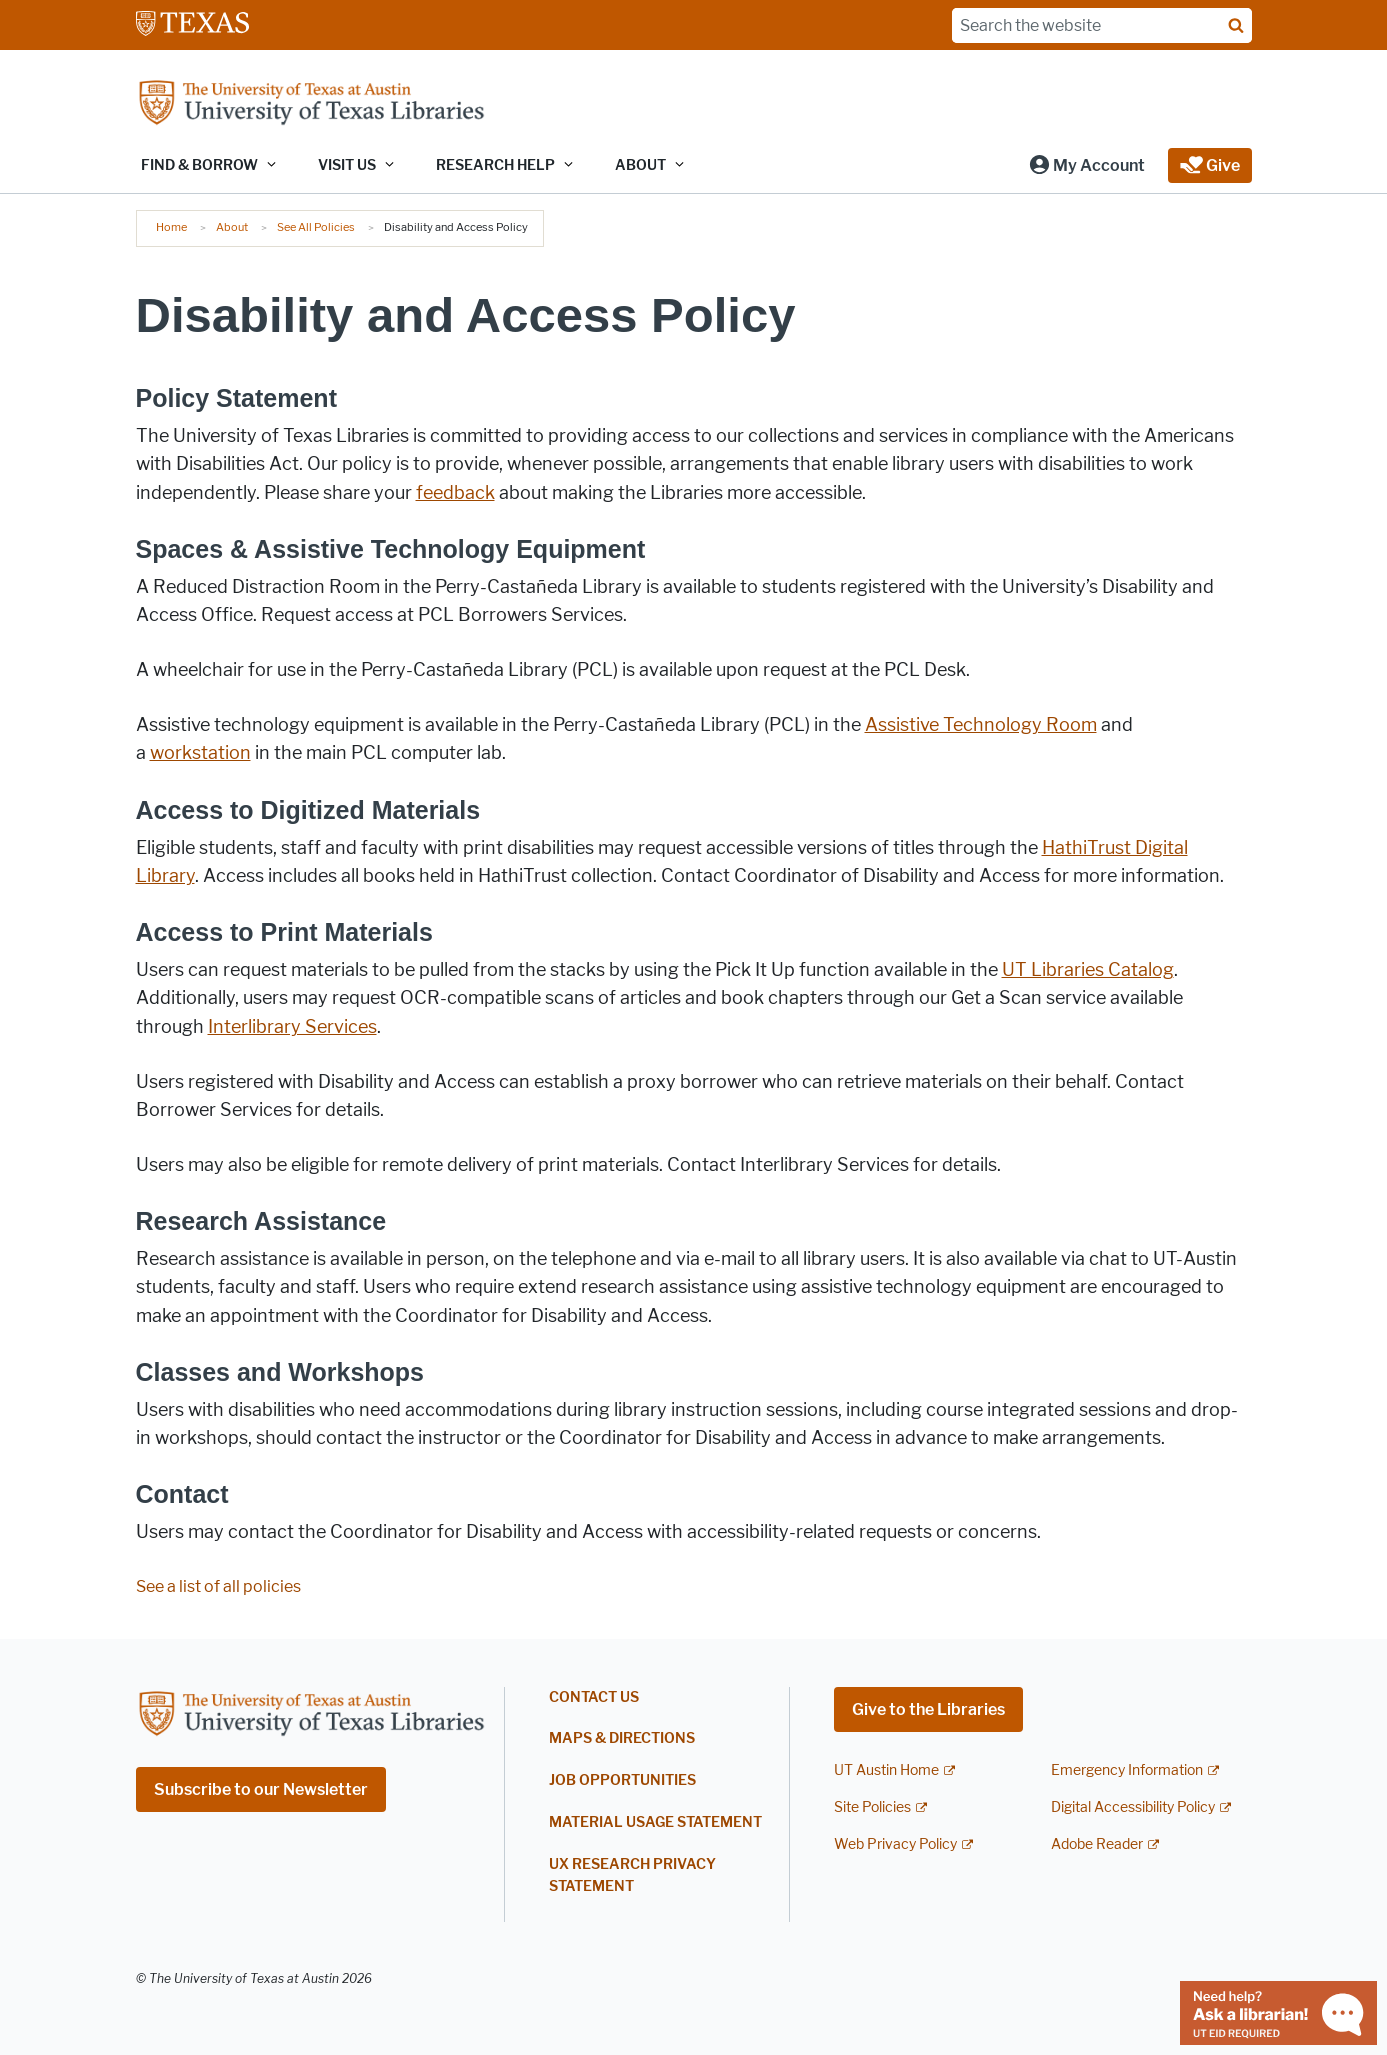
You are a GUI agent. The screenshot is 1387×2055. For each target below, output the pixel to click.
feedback (455, 493)
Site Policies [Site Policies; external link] (872, 1807)
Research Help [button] (495, 165)
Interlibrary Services (292, 1027)
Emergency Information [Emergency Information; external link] (1127, 1770)
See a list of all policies (218, 1586)
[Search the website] (1102, 25)
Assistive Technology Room (981, 725)
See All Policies (316, 227)
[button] (1086, 165)
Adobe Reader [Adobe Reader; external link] (1097, 1844)
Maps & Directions (622, 1738)
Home (171, 227)
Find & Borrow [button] (199, 165)
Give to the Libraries (928, 1709)
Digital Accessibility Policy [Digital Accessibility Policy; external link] (1133, 1807)
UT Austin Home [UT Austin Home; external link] (886, 1770)
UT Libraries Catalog (1088, 970)
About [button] (640, 165)
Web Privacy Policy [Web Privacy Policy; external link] (895, 1844)
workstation (200, 753)
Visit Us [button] (347, 165)
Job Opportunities (622, 1780)
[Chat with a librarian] (1278, 2011)
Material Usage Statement (655, 1822)
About (232, 227)
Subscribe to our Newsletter (261, 1789)
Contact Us (594, 1697)
